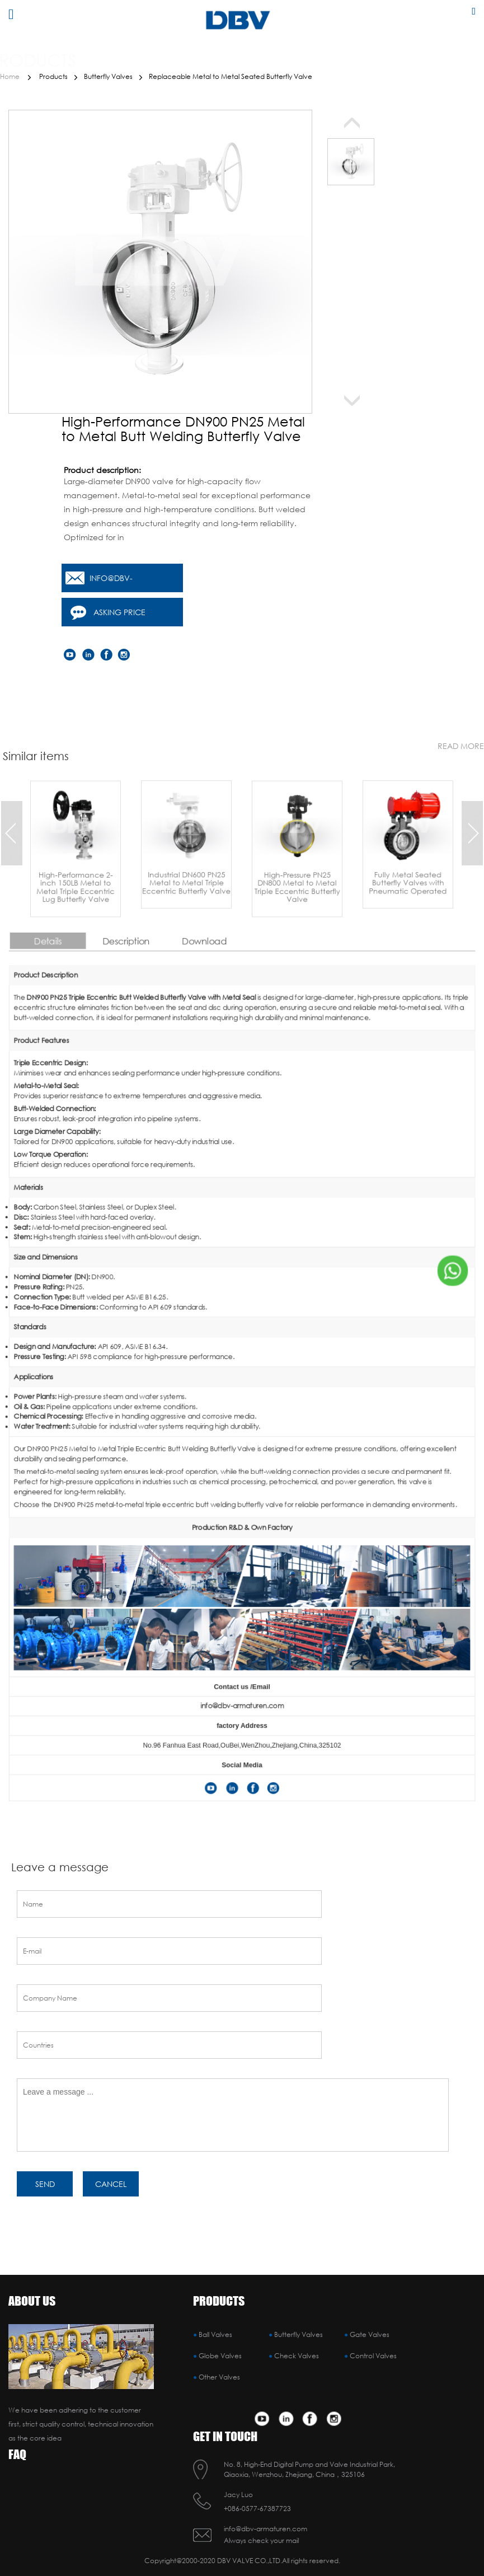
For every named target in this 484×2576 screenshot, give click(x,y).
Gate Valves (369, 2334)
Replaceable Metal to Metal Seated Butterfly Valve (230, 76)
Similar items (36, 745)
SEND (45, 2173)
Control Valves (373, 2355)
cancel (110, 2173)
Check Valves (296, 2355)
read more (461, 735)
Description (203, 1236)
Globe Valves (220, 2355)
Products (53, 76)
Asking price (119, 612)
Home (10, 76)
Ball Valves (215, 2334)
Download (229, 1236)
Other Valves (219, 2377)
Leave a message (60, 1857)
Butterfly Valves (108, 76)
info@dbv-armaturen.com (124, 582)
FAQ (17, 2454)
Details (176, 1236)
